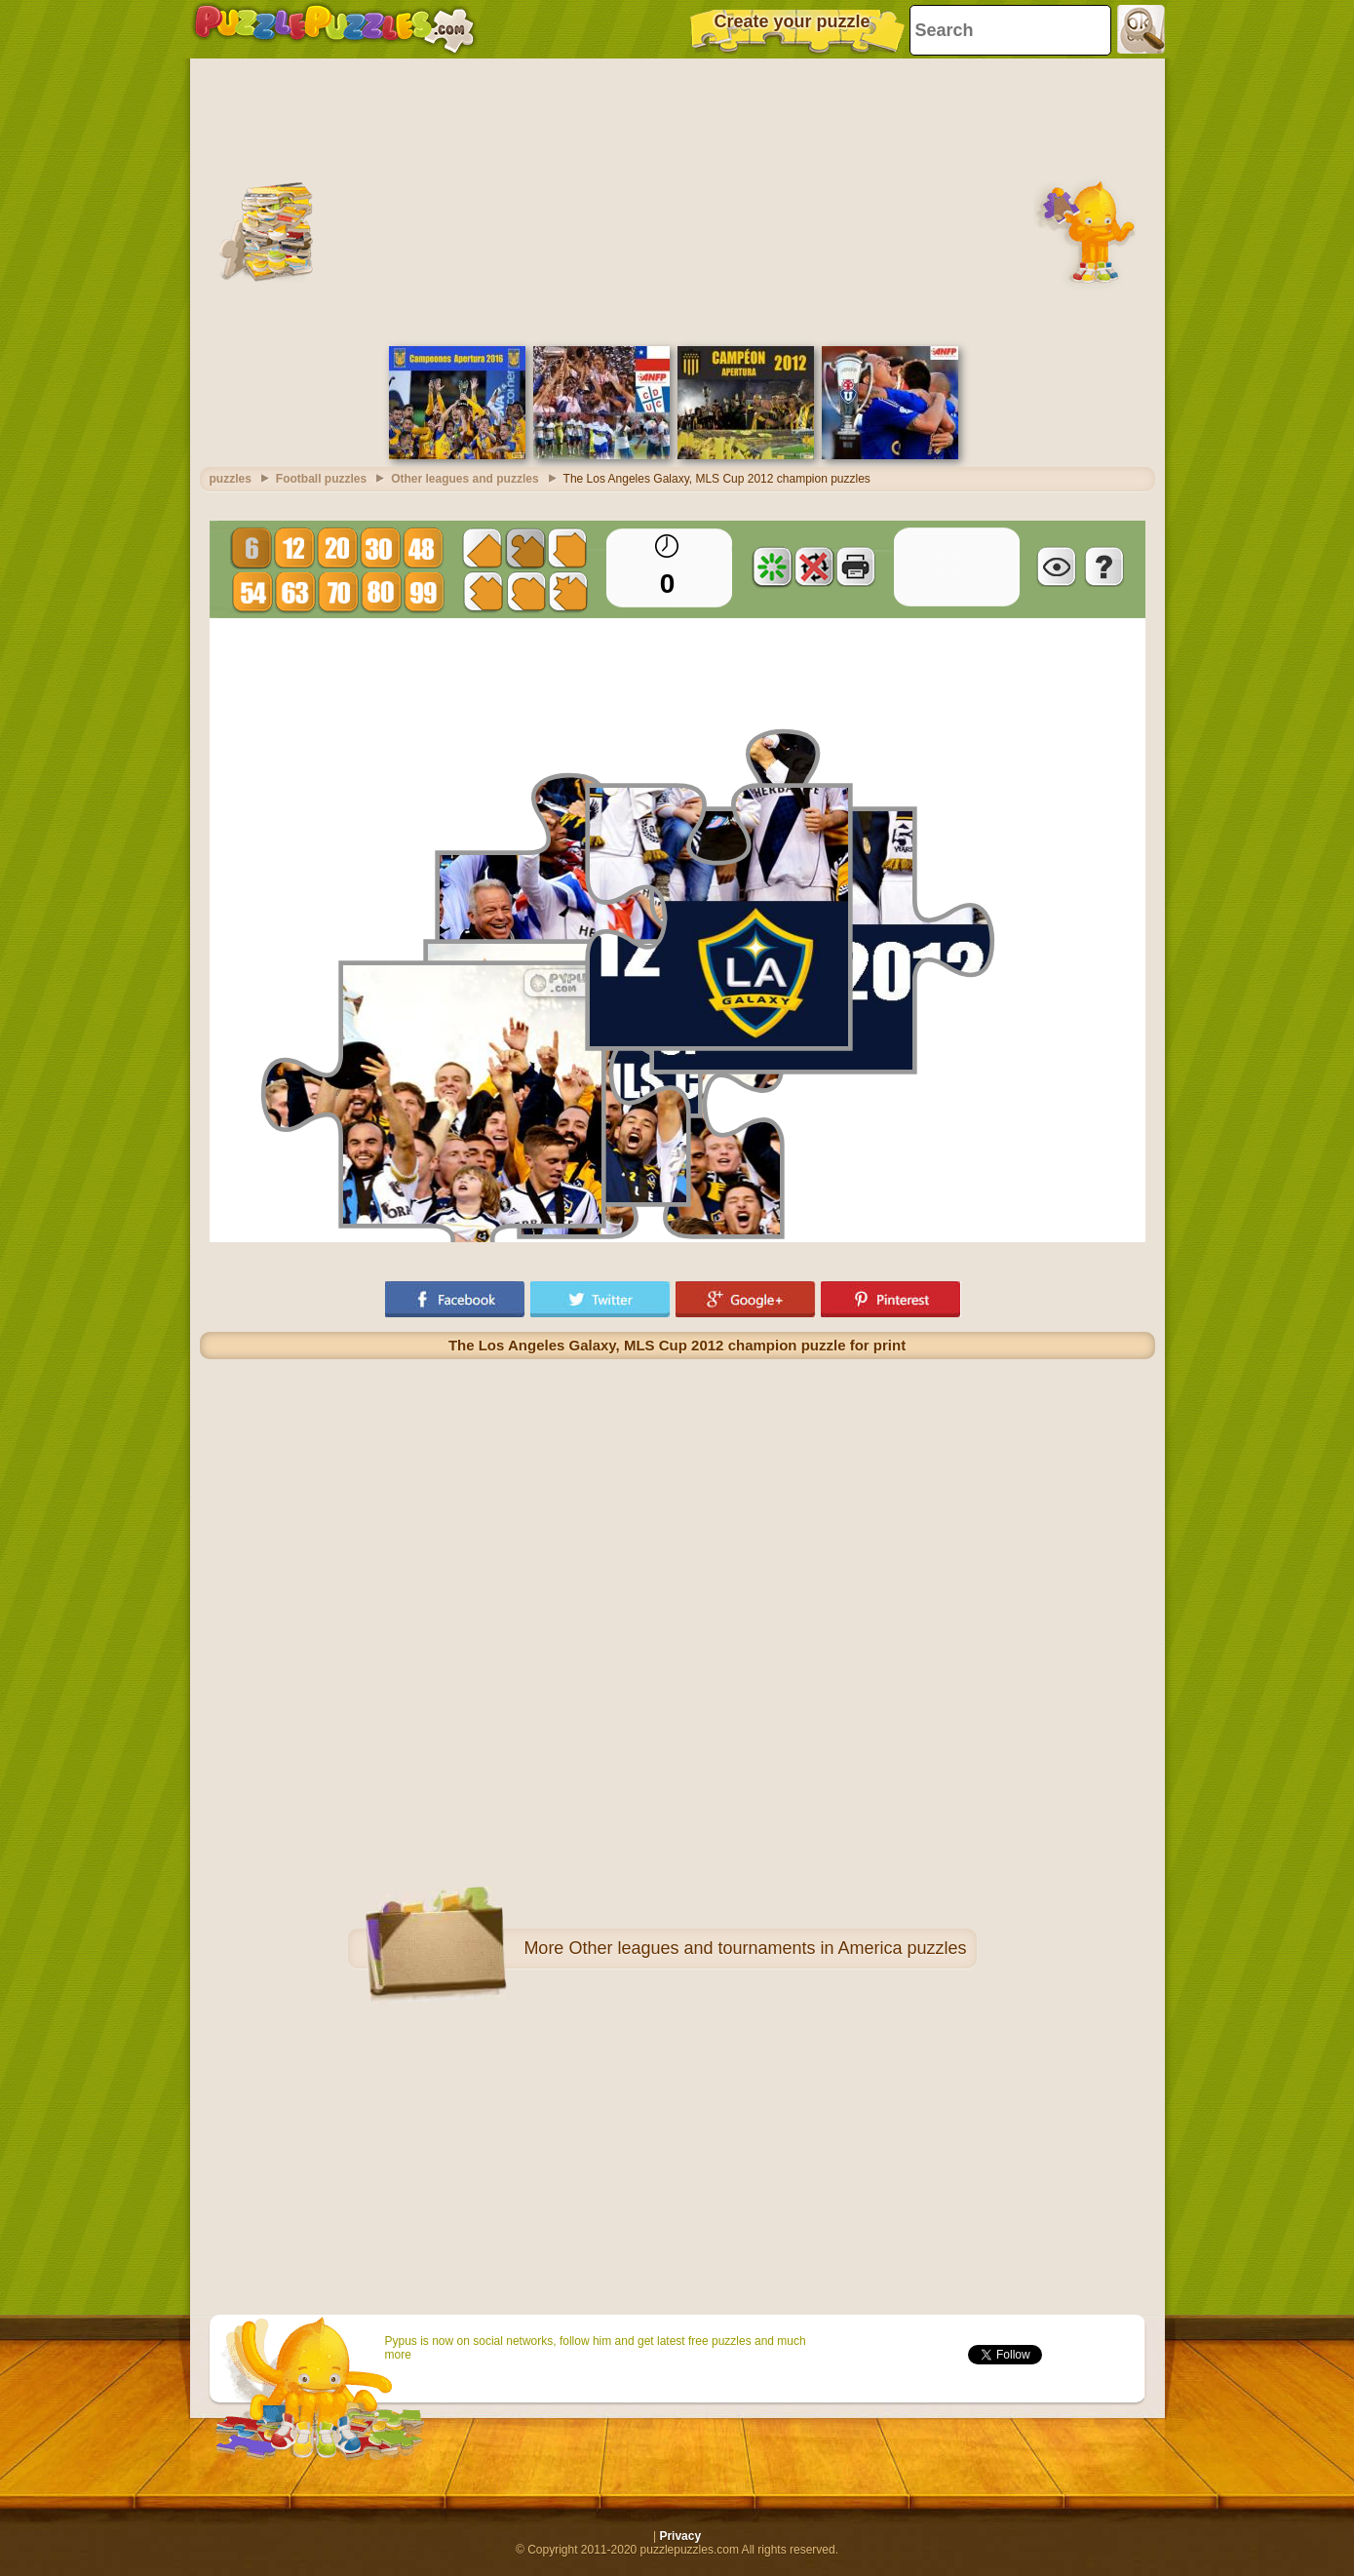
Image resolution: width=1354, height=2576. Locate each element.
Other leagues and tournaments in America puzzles (767, 1948)
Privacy (680, 2536)
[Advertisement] (677, 199)
